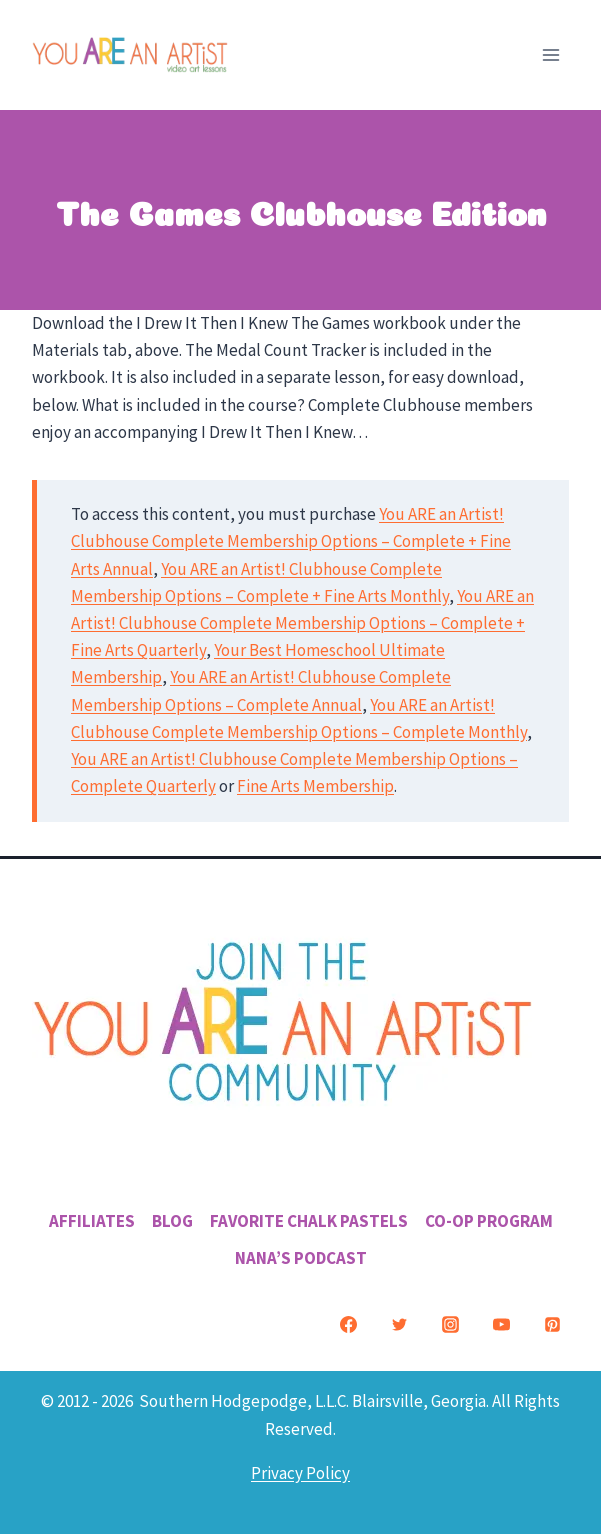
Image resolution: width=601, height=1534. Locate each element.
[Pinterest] (552, 1324)
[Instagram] (450, 1324)
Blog (172, 1221)
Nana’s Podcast (301, 1258)
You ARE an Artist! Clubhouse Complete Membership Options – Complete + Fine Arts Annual (291, 541)
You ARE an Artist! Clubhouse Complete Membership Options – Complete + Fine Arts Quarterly (302, 623)
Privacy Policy (300, 1473)
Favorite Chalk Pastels (309, 1221)
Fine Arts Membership (315, 786)
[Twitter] (399, 1324)
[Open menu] (550, 54)
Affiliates (92, 1221)
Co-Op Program (489, 1221)
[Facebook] (348, 1324)
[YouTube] (501, 1324)
